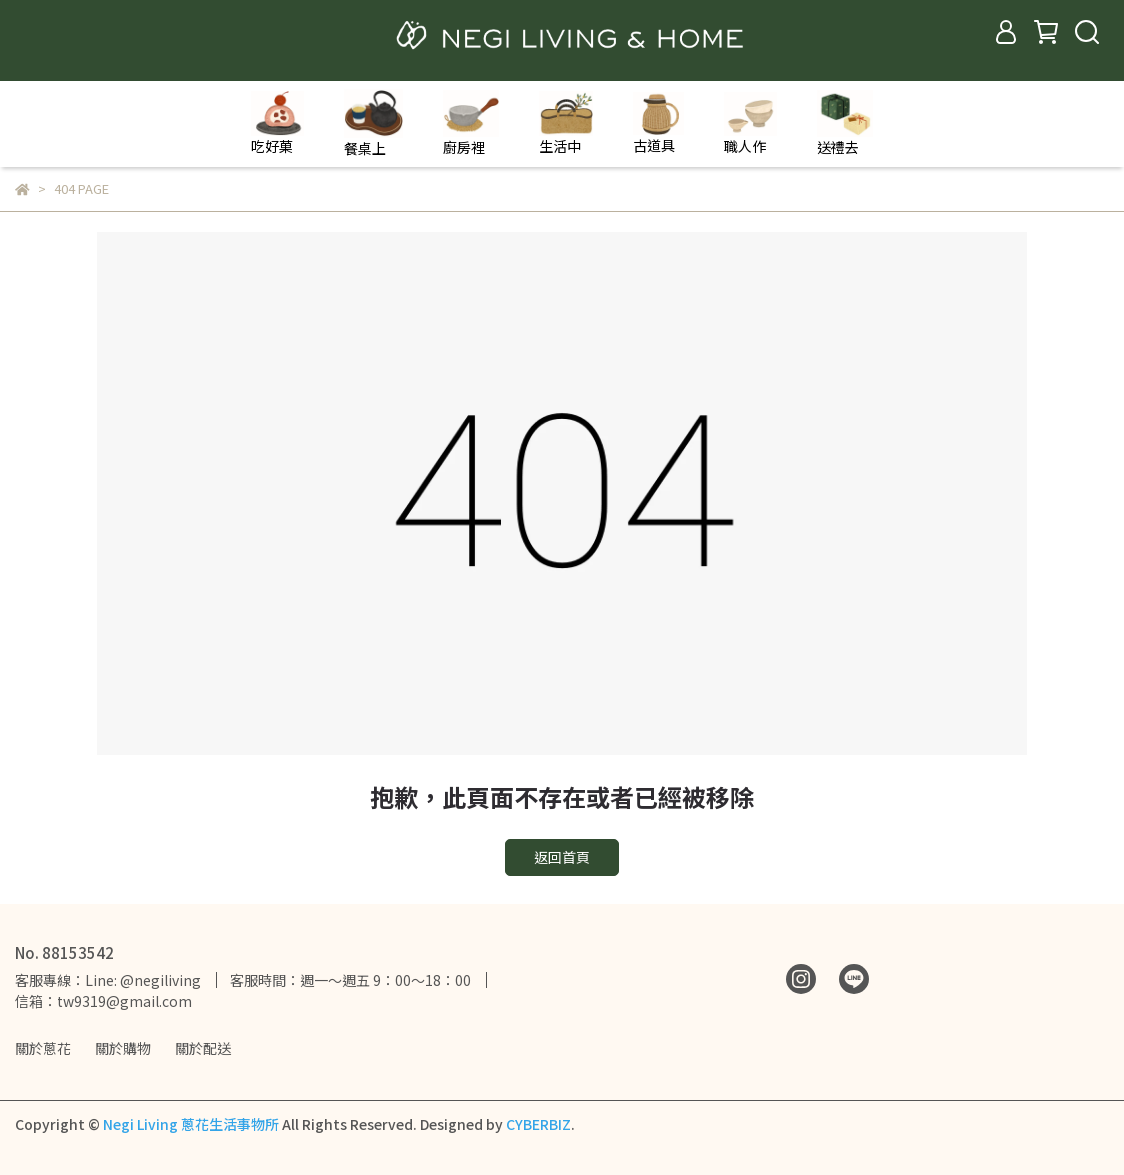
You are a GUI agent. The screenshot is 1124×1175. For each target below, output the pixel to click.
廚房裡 (471, 123)
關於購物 (123, 1048)
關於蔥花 (43, 1048)
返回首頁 (562, 857)
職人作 (750, 124)
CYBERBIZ (538, 1124)
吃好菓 (277, 123)
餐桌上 (373, 123)
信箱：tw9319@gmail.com (103, 1001)
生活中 (566, 123)
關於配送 (203, 1048)
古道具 (658, 123)
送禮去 (845, 123)
